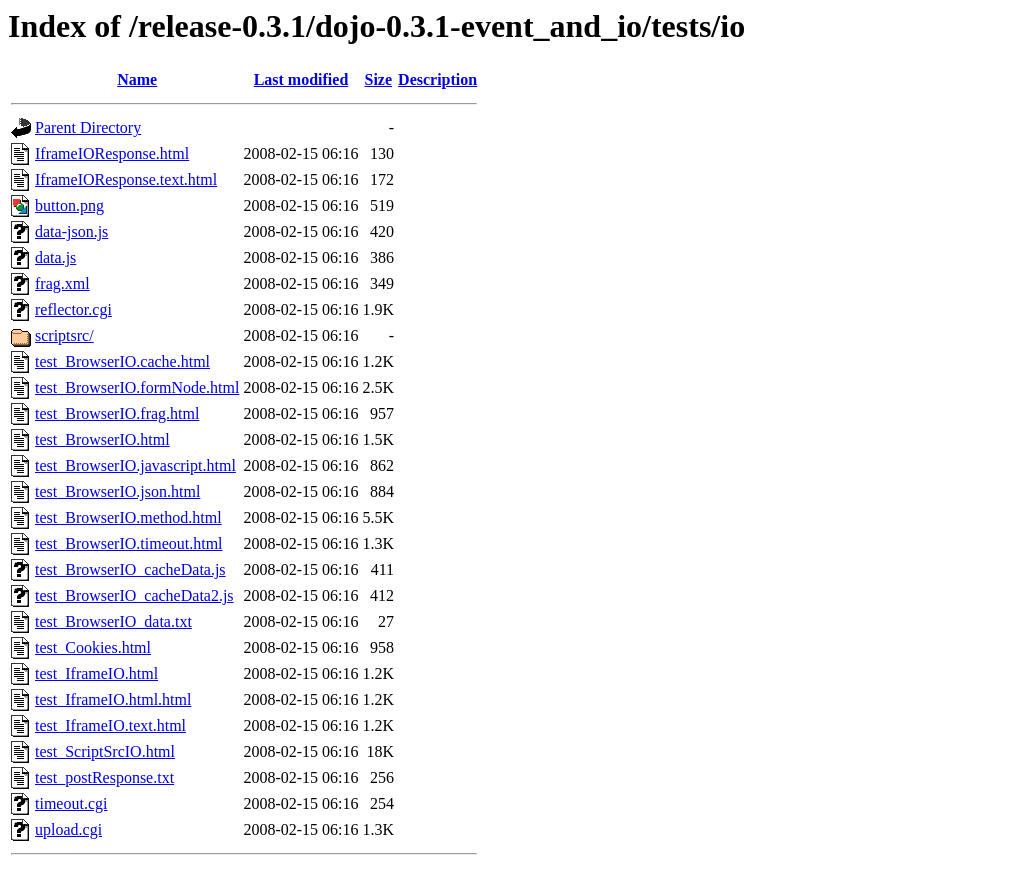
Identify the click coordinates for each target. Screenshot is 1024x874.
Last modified (301, 79)
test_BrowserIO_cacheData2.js (134, 595)
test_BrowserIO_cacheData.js (130, 569)
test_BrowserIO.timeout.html (129, 543)
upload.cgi (68, 829)
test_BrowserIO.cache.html (122, 361)
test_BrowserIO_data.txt (113, 621)
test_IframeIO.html (96, 673)
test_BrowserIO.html (102, 439)
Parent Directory (88, 127)
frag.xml (62, 283)
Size (379, 79)
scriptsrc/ (64, 335)
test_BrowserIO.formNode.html (137, 387)
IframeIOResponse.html (112, 153)
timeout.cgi (71, 803)
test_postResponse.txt (104, 777)
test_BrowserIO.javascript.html (135, 465)
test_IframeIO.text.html (110, 725)
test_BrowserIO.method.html (128, 517)
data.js (55, 257)
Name (137, 79)
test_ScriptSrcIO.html (105, 751)
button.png (69, 205)
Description (437, 79)
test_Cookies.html (93, 647)
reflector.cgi (73, 309)
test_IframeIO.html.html (113, 699)
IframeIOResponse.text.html (126, 179)
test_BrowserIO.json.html (117, 491)
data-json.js (71, 231)
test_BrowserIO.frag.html (117, 413)
